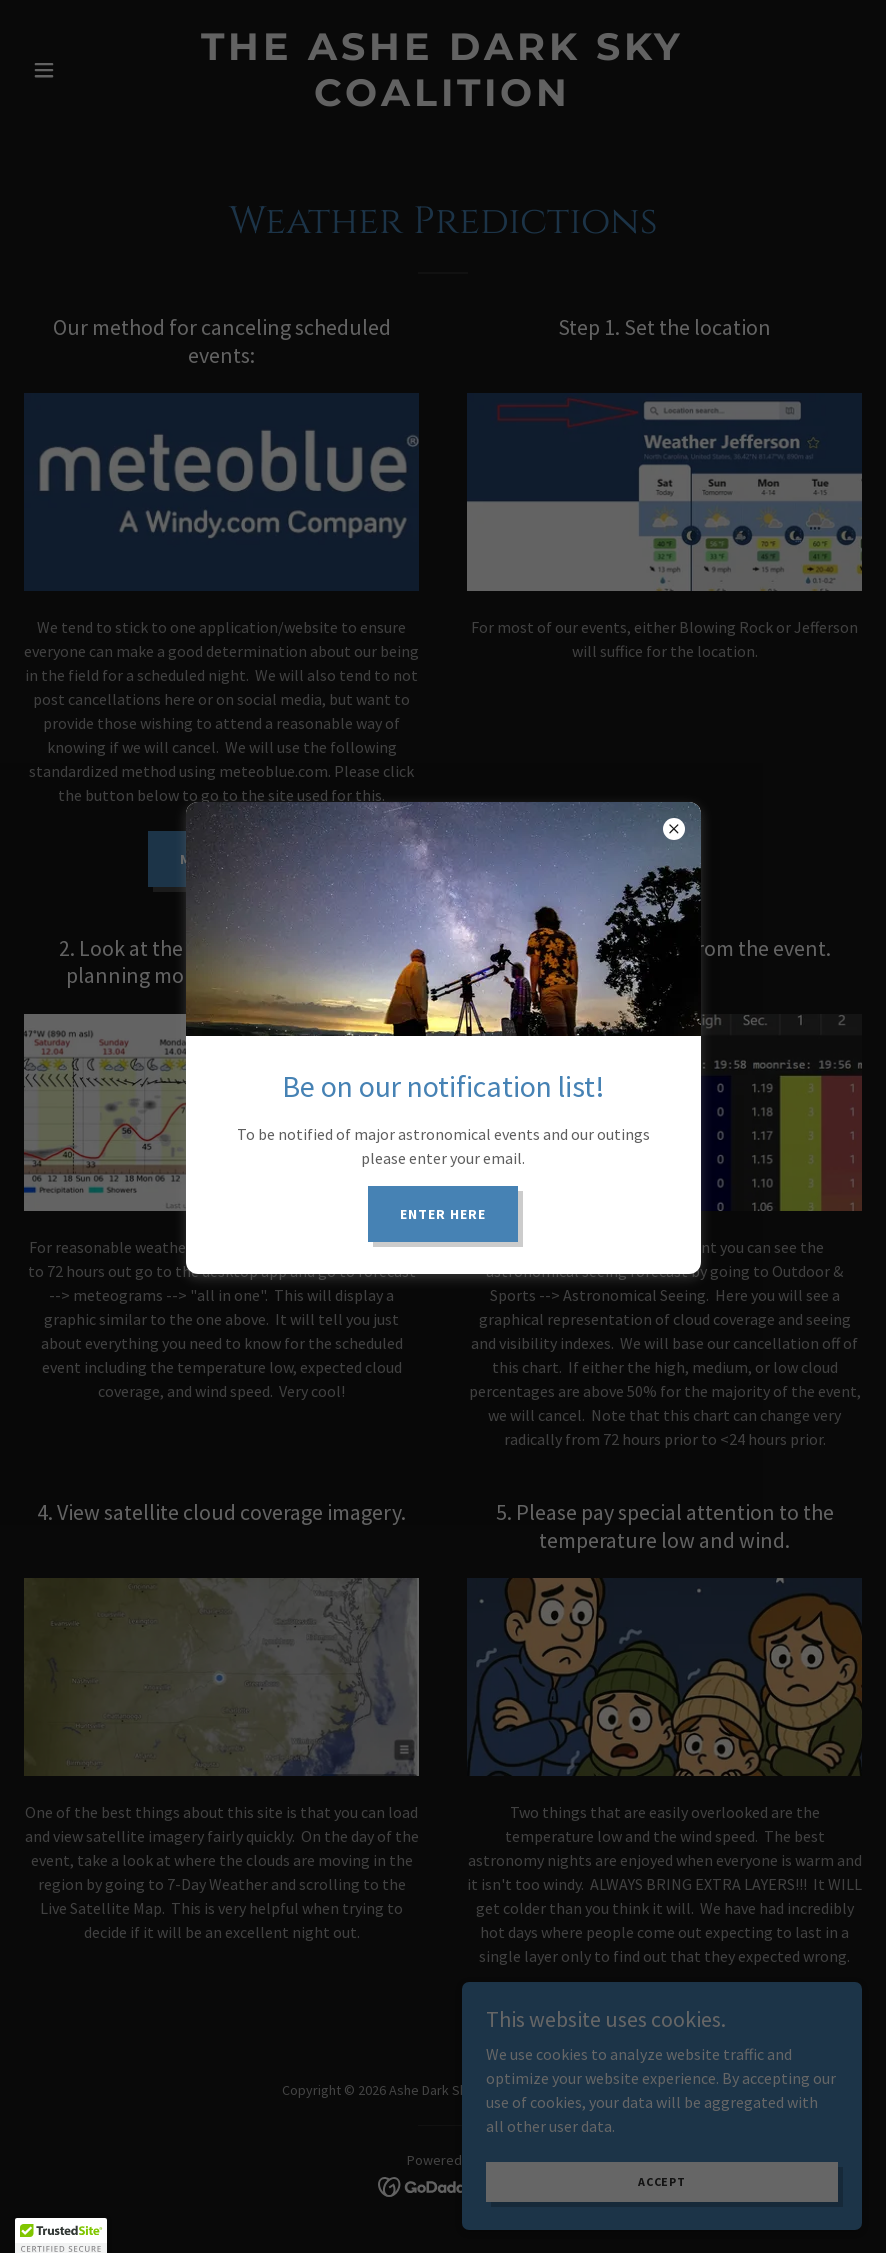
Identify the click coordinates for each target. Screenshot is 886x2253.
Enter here (443, 1214)
